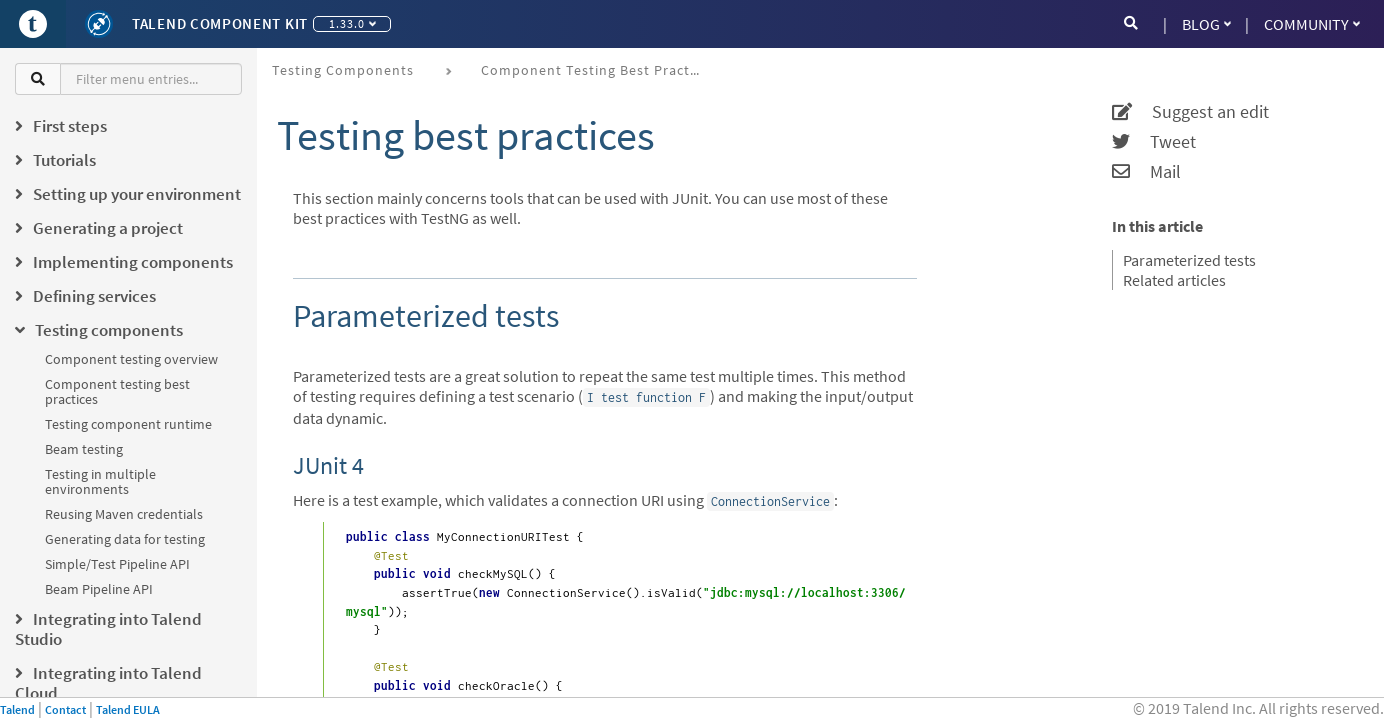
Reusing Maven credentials (124, 514)
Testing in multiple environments (100, 481)
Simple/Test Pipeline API (117, 564)
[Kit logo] (99, 24)
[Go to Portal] (33, 24)
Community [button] (1312, 24)
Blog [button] (1206, 24)
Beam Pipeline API (99, 589)
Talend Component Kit (220, 23)
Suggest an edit (1190, 112)
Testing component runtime (128, 424)
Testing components (343, 70)
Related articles (1174, 280)
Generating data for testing (125, 539)
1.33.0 (352, 23)
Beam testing (84, 449)
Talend (17, 709)
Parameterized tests (1189, 260)
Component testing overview (131, 359)
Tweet (1154, 142)
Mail (1146, 172)
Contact (65, 709)
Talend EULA (128, 709)
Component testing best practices (117, 391)
